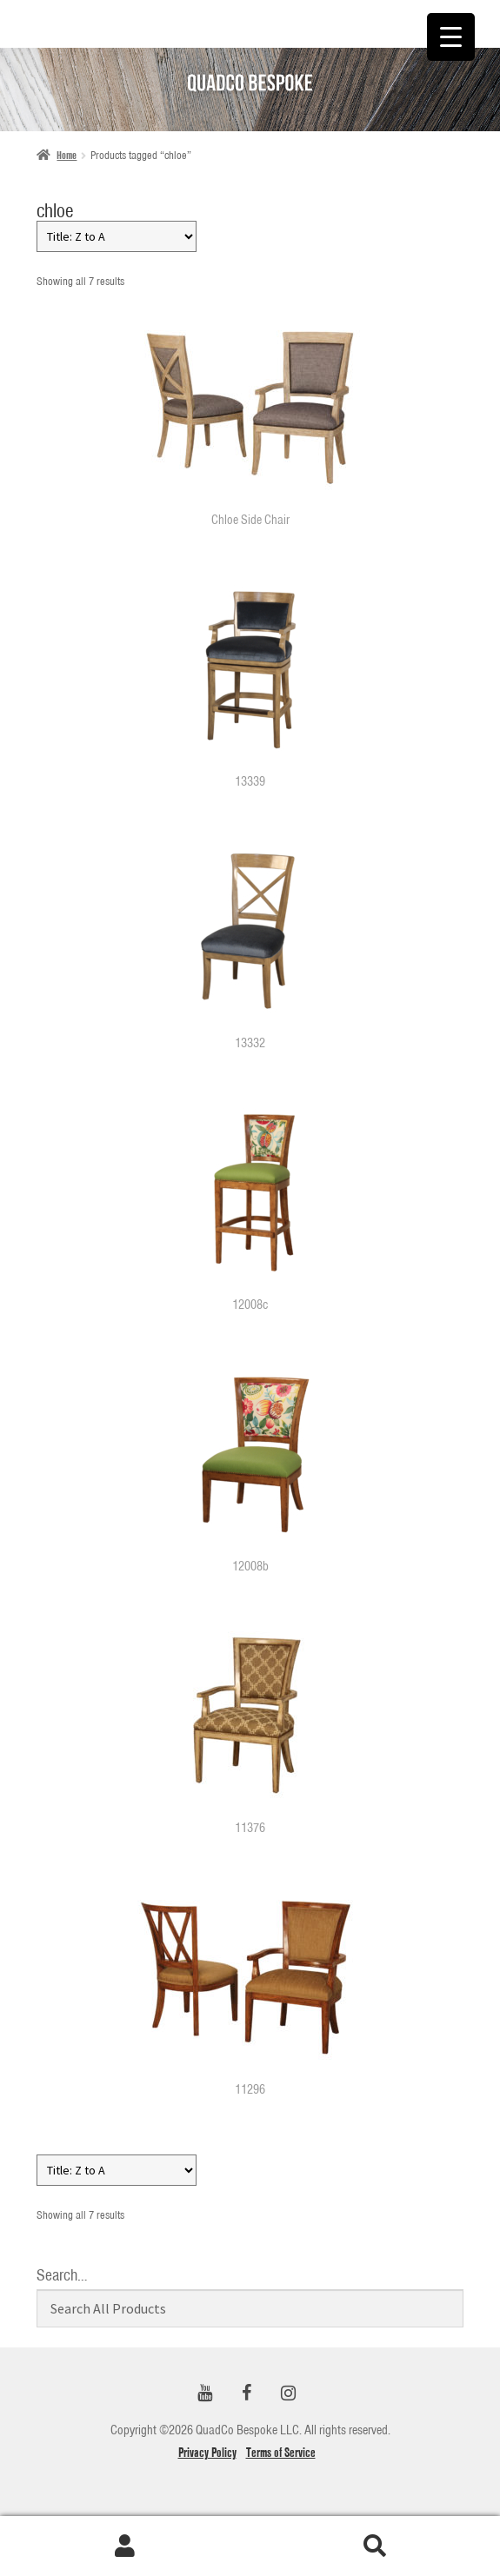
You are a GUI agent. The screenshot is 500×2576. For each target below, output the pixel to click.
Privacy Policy (207, 2452)
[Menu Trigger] (451, 37)
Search (375, 2546)
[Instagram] (288, 2394)
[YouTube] (205, 2394)
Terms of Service (281, 2452)
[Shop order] (117, 236)
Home (67, 155)
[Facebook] (247, 2394)
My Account (125, 2546)
